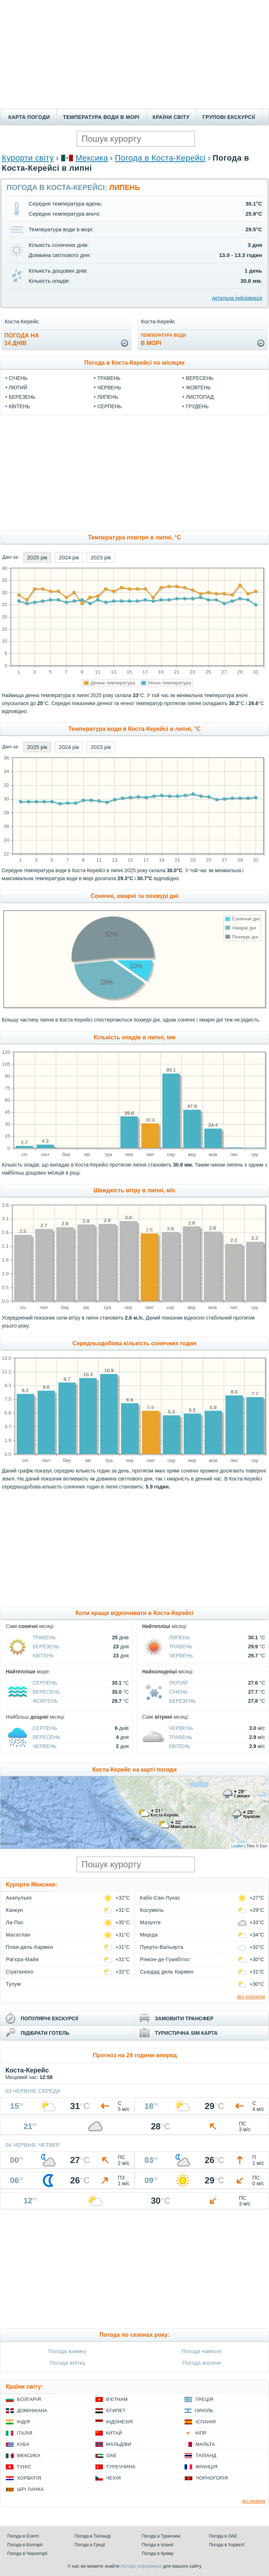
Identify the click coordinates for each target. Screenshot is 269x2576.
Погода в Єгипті (23, 2536)
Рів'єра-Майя (22, 1959)
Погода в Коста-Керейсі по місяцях (134, 363)
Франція (206, 2466)
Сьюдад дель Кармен (167, 1972)
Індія (23, 2421)
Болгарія (29, 2399)
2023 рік (101, 557)
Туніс (24, 2466)
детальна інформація (237, 298)
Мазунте (150, 1922)
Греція (204, 2399)
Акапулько (19, 1898)
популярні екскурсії (49, 2018)
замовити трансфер (184, 2018)
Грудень (197, 406)
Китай (114, 2433)
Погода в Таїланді (93, 2536)
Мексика (91, 157)
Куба (23, 2444)
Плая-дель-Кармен (29, 1947)
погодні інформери (141, 2566)
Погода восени (201, 2363)
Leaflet (237, 1846)
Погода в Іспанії (158, 2544)
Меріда (149, 1935)
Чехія (113, 2478)
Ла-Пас (15, 1922)
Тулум (13, 1984)
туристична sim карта (186, 2033)
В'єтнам (117, 2399)
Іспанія (205, 2421)
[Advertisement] (134, 54)
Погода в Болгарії (24, 2544)
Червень (109, 387)
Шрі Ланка (30, 2489)
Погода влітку (68, 2363)
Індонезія (119, 2421)
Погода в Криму (157, 2553)
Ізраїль (204, 2410)
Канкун (14, 1910)
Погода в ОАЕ (223, 2536)
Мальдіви (119, 2444)
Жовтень (198, 387)
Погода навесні (202, 2351)
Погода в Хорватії (227, 2544)
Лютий (18, 387)
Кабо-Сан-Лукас (160, 1898)
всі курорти (251, 1996)
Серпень (109, 406)
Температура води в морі (101, 117)
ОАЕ (112, 2455)
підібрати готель (45, 2033)
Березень (22, 397)
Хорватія (29, 2478)
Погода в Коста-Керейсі (160, 157)
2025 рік (37, 557)
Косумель (152, 1910)
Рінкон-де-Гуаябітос (165, 1959)
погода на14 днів (21, 339)
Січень (18, 378)
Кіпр (200, 2433)
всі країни (254, 2501)
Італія (25, 2433)
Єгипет (116, 2410)
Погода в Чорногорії (27, 2553)
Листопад (200, 397)
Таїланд (205, 2455)
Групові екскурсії (229, 117)
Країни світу (171, 117)
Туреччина (121, 2466)
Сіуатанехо (19, 1972)
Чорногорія (212, 2478)
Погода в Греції (90, 2544)
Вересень (199, 378)
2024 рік (69, 557)
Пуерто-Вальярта (161, 1947)
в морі (163, 339)
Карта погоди (29, 117)
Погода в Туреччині (161, 2536)
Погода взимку (67, 2351)
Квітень (19, 406)
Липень (107, 397)
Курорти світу (28, 157)
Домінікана (32, 2410)
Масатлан (18, 1935)
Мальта (205, 2444)
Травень (108, 378)
